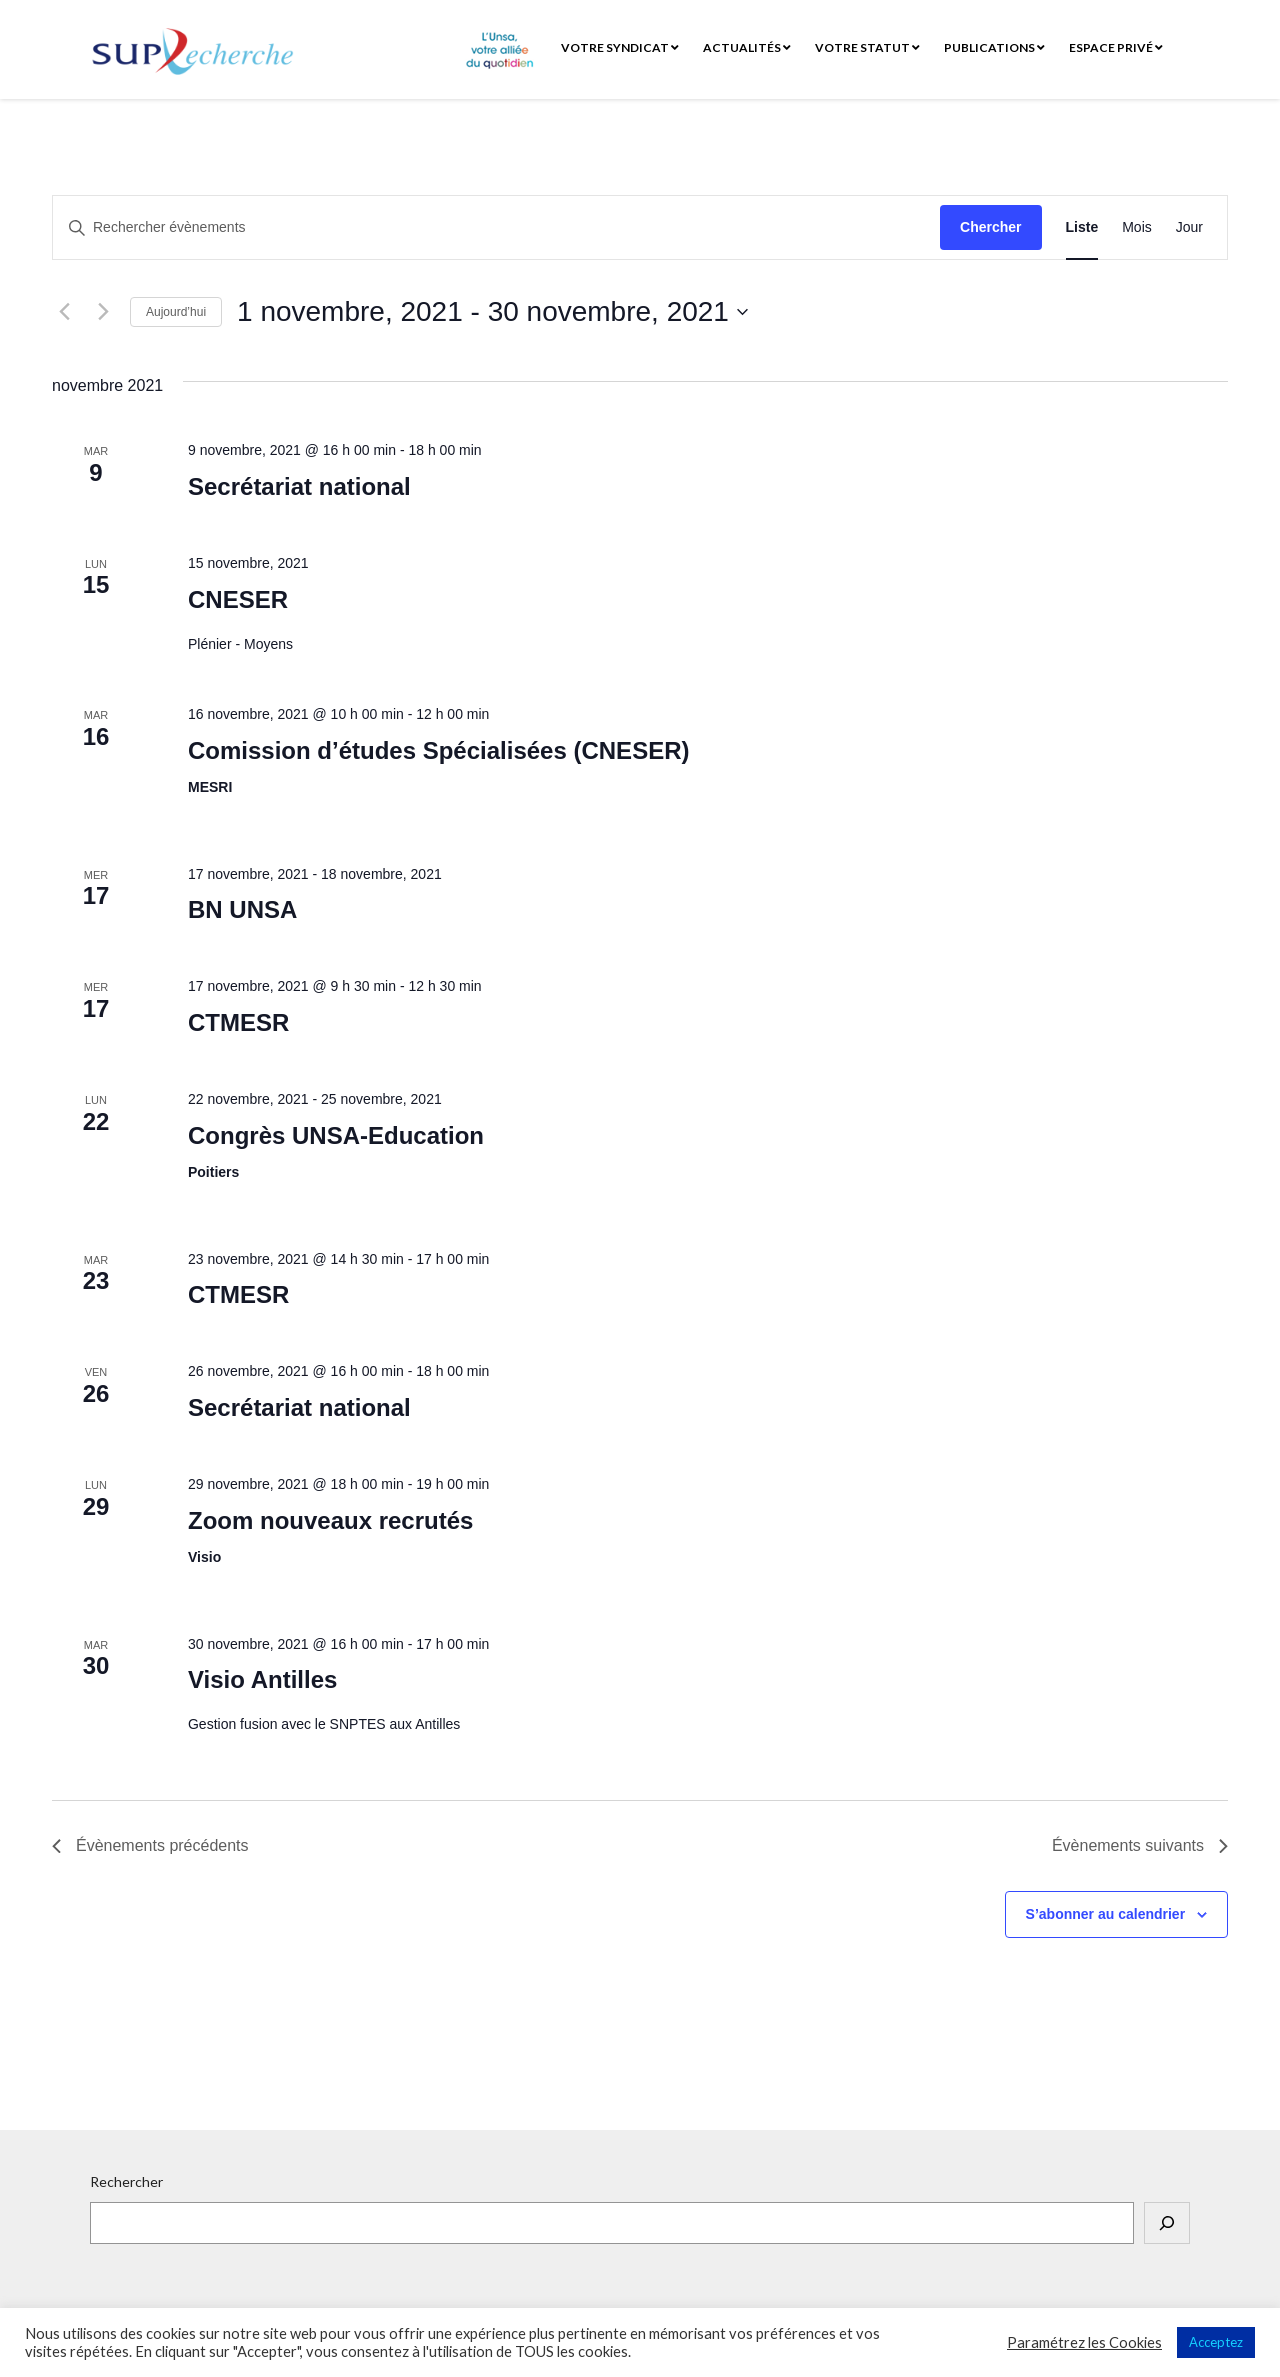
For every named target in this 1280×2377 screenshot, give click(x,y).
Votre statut (867, 47)
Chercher (990, 227)
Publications (994, 47)
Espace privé (1116, 47)
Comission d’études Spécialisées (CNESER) (438, 750)
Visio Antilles (262, 1679)
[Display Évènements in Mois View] (1137, 227)
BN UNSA (242, 909)
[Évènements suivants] (103, 312)
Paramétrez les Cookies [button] (1084, 2342)
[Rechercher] (1167, 2223)
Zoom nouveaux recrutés (330, 1520)
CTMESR (238, 1022)
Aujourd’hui (176, 312)
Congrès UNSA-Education (336, 1135)
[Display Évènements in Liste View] (1082, 227)
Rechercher (126, 2181)
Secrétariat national (299, 486)
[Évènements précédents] (64, 312)
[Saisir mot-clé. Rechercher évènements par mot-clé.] (496, 227)
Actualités (747, 47)
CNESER (238, 599)
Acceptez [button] (1216, 2342)
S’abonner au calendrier (1106, 1914)
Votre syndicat (620, 47)
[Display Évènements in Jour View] (1189, 227)
